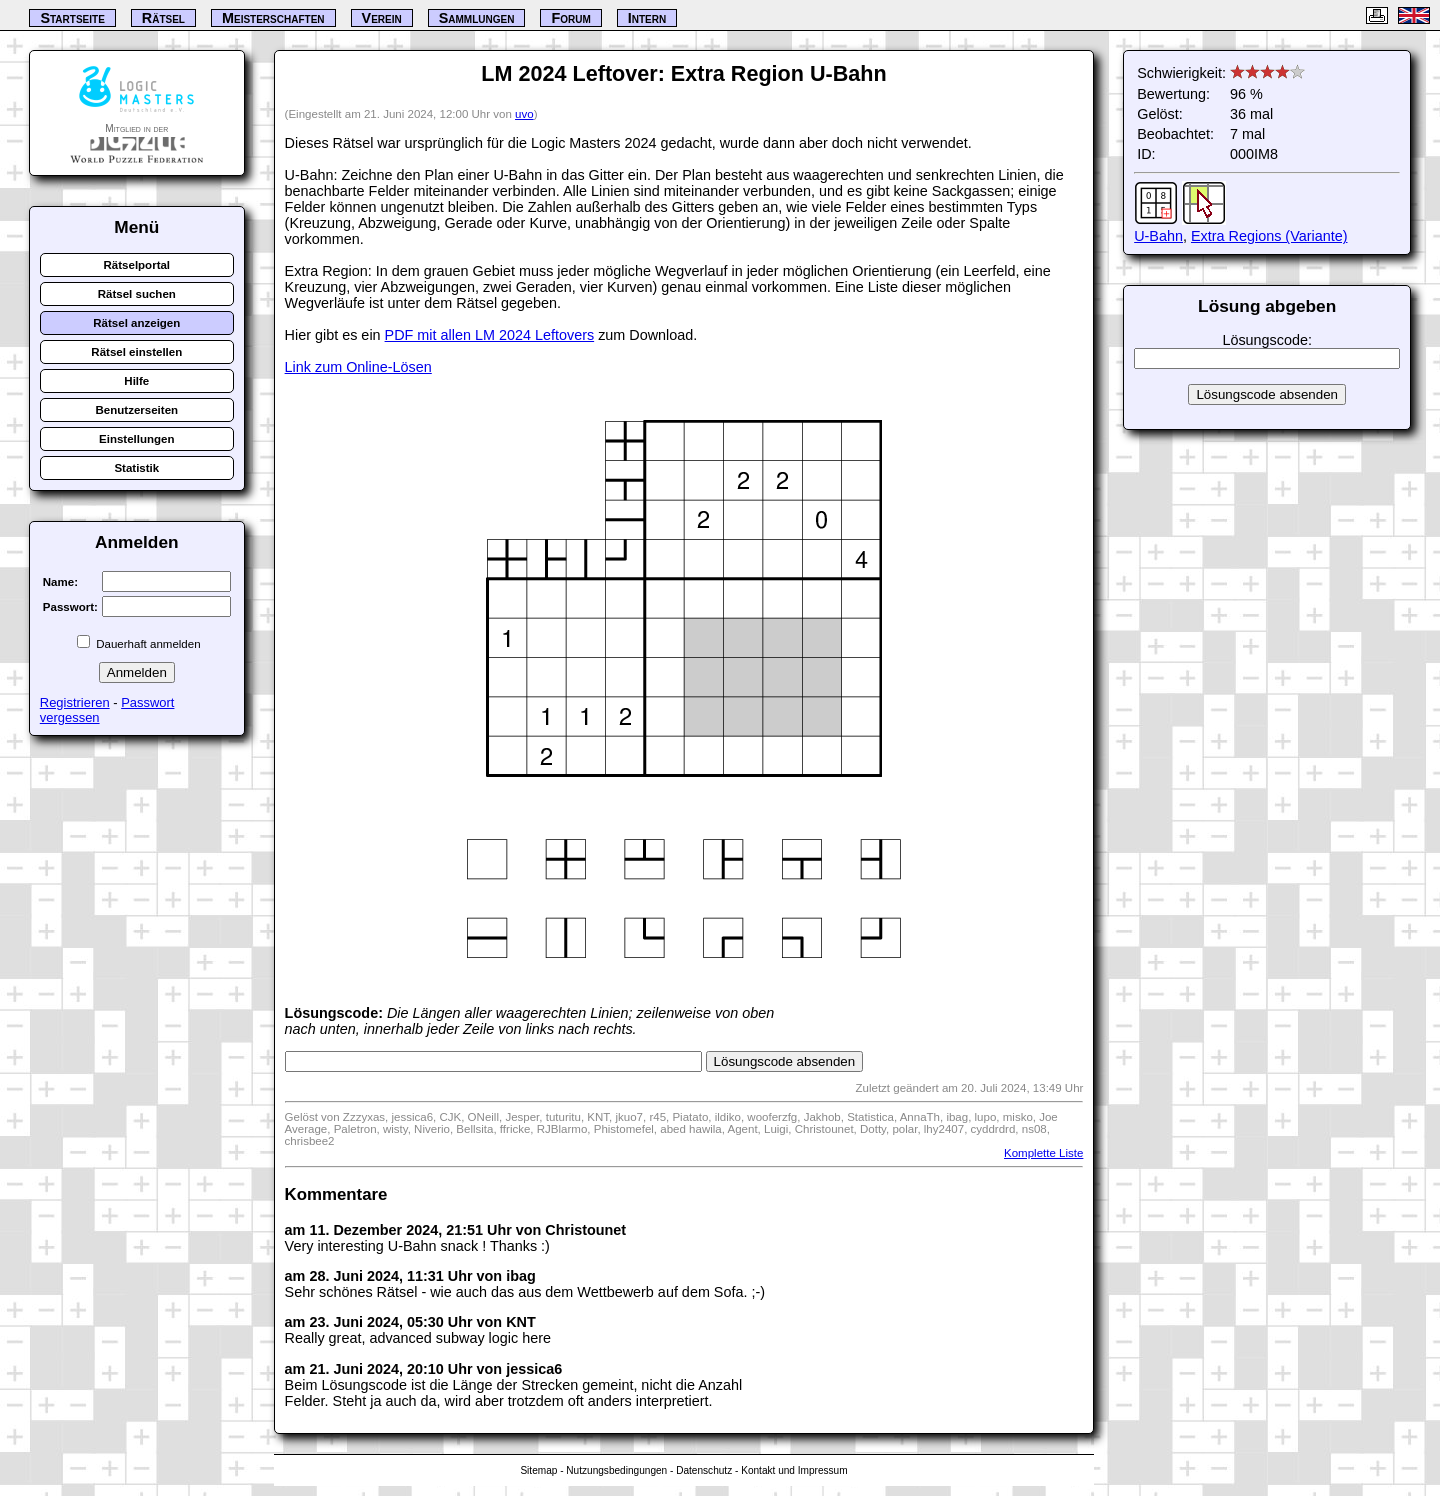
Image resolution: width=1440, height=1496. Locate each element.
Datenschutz (704, 1470)
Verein (382, 18)
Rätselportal (137, 265)
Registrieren (75, 702)
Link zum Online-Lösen (358, 367)
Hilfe (136, 381)
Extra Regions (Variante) (1269, 236)
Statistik (136, 468)
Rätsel (163, 18)
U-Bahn (1158, 236)
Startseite (72, 18)
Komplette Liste (1043, 1153)
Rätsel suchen (137, 294)
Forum (570, 18)
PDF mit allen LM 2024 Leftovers (490, 335)
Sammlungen (477, 18)
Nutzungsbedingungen (616, 1470)
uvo (524, 114)
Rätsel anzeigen (136, 323)
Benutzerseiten (137, 410)
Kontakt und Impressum (794, 1470)
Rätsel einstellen (136, 352)
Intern (647, 18)
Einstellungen (137, 439)
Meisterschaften (273, 18)
